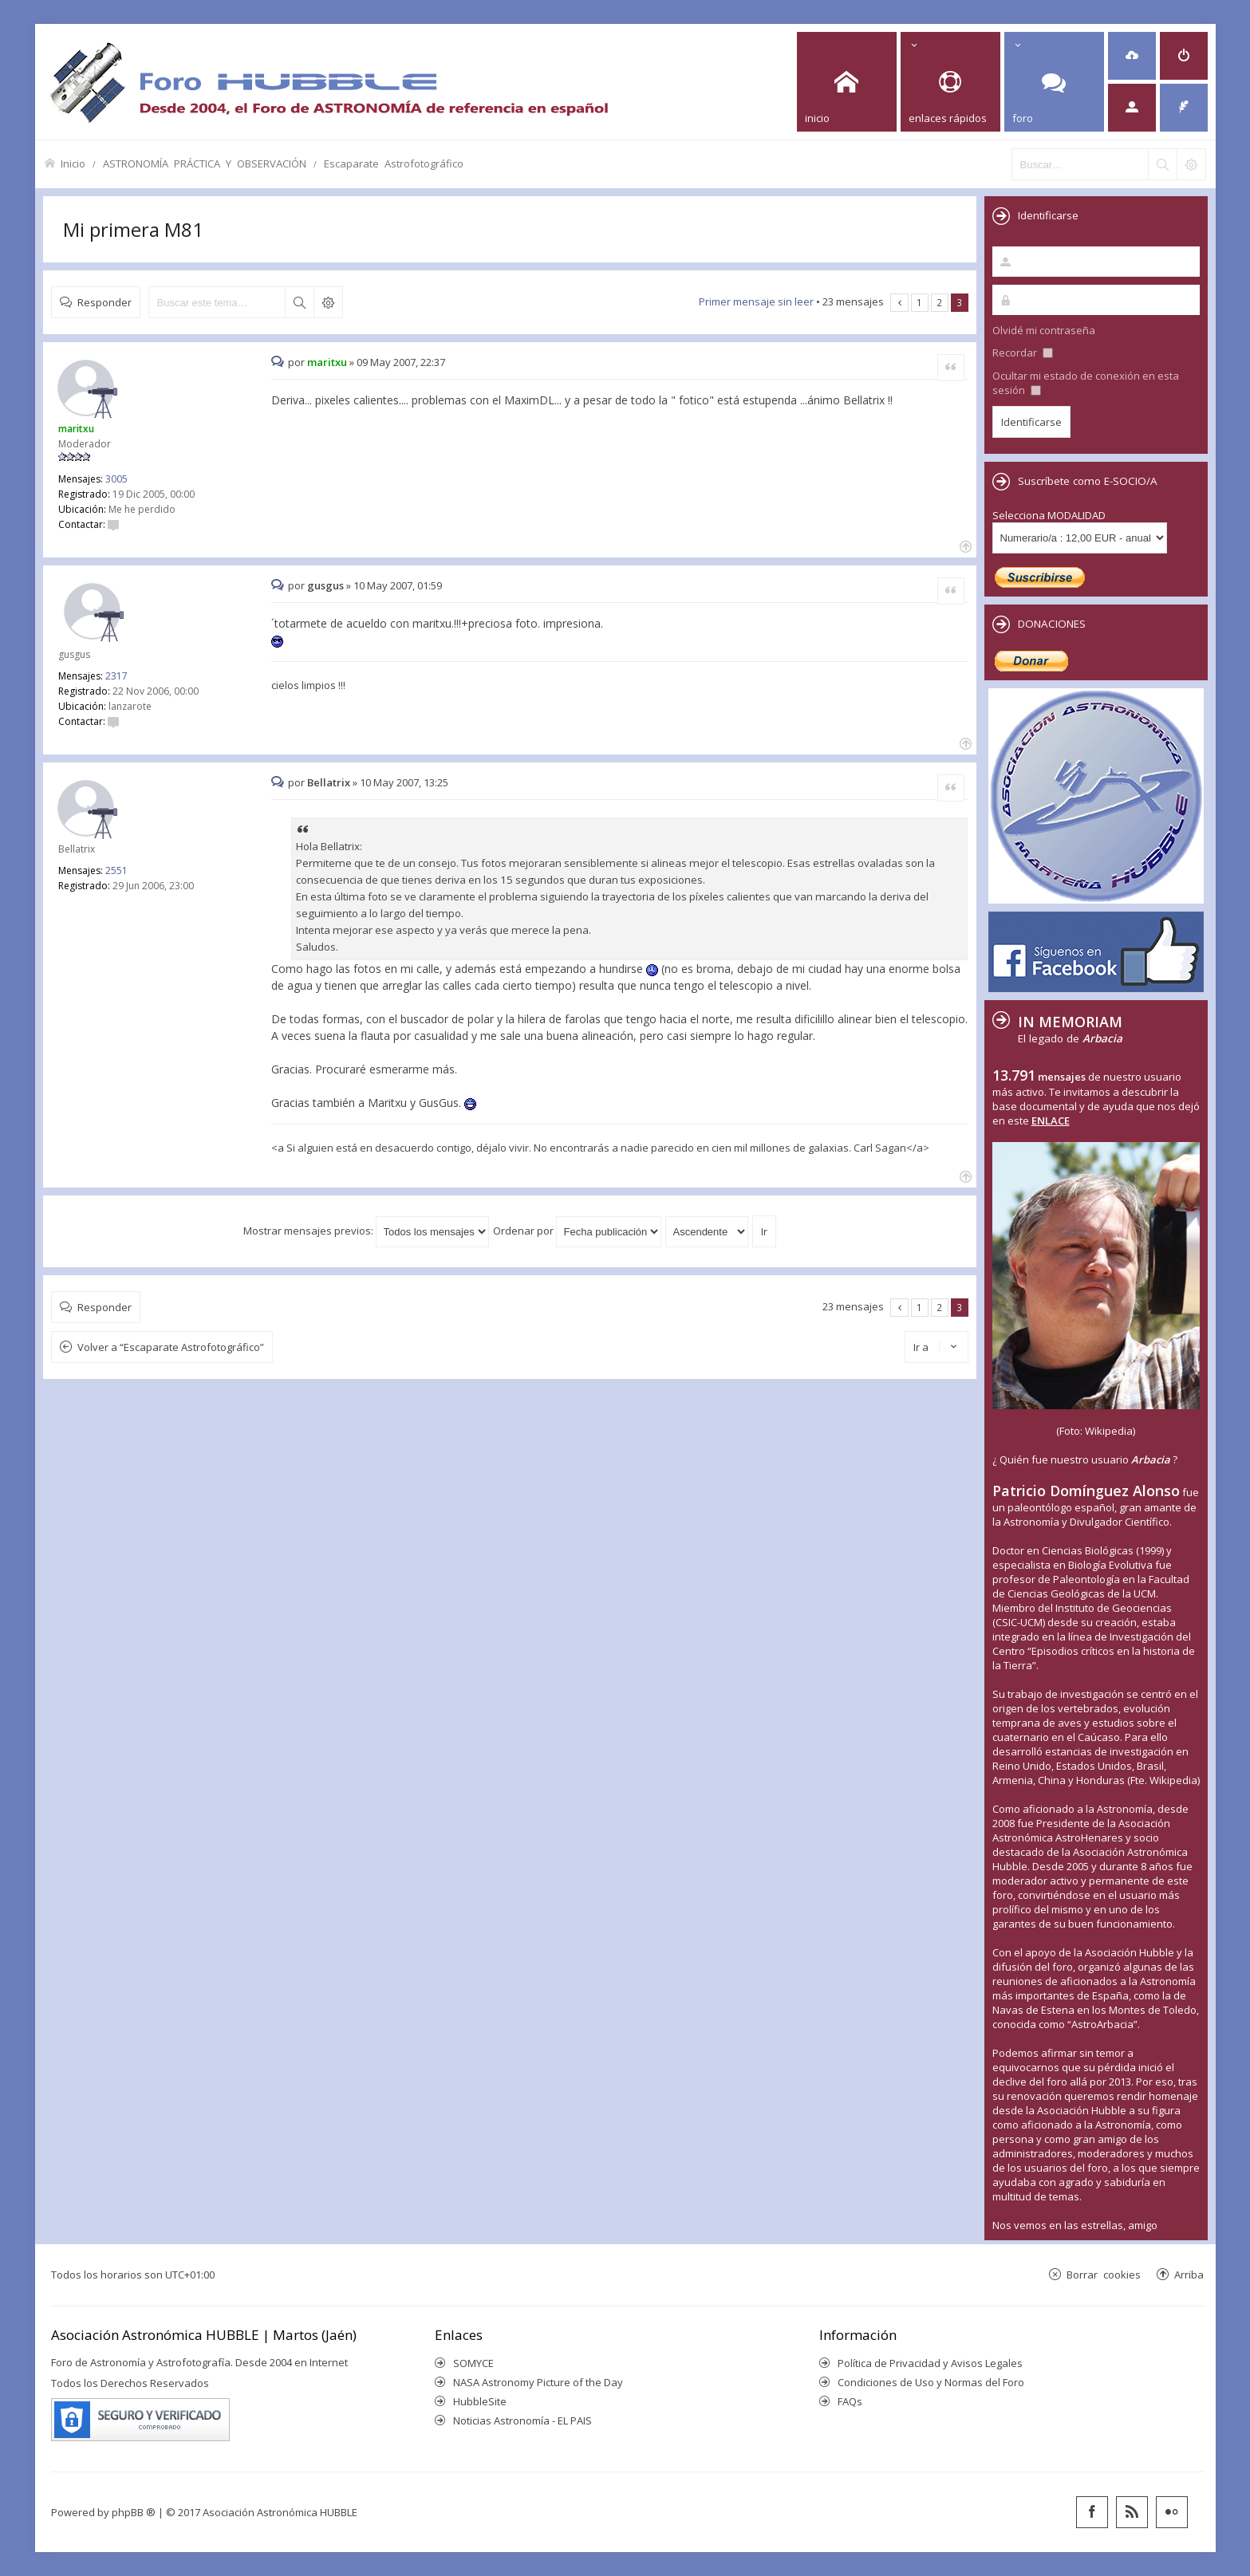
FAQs (850, 2401)
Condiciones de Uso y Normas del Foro (931, 2382)
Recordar (1022, 352)
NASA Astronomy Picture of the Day (538, 2382)
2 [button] (939, 302)
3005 (116, 479)
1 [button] (919, 302)
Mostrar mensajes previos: (366, 1230)
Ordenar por (577, 1230)
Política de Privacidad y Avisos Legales (930, 2363)
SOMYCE (473, 2363)
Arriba (1189, 2274)
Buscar (299, 302)
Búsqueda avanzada (327, 302)
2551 (116, 870)
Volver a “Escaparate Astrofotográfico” (170, 1347)
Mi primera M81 (133, 229)
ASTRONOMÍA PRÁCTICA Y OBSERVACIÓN (204, 163)
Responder (104, 302)
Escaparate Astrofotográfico (393, 163)
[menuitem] (1132, 56)
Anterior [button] (899, 302)
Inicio (73, 163)
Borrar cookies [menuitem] (1104, 2274)
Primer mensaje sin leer (756, 301)
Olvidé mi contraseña (1043, 330)
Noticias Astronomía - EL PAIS (522, 2420)
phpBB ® (134, 2512)
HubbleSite (480, 2401)
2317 (116, 676)
